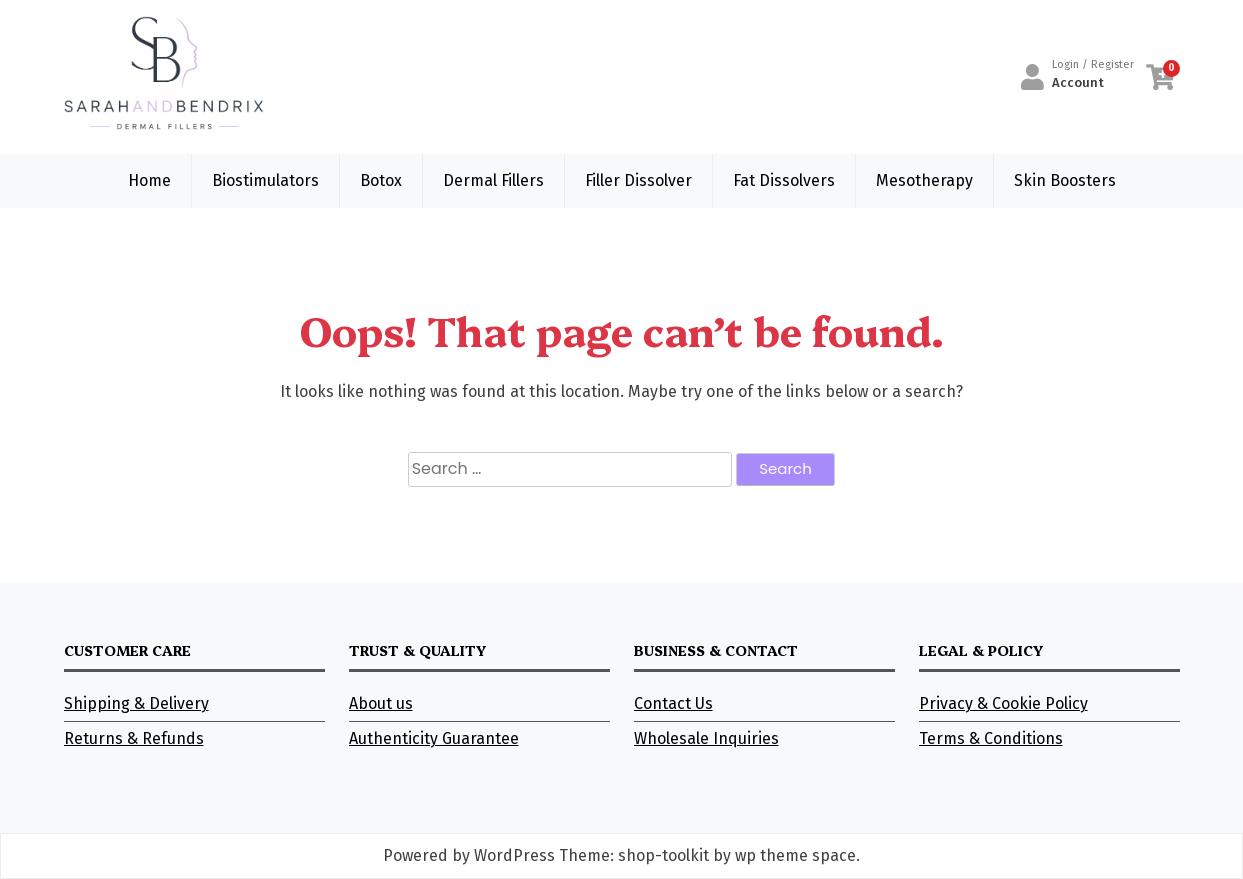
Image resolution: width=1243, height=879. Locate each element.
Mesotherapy (924, 180)
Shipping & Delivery (136, 703)
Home (149, 180)
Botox (381, 180)
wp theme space (795, 855)
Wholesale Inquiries (706, 738)
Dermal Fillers (493, 180)
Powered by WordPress (469, 855)
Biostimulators (265, 180)
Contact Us (673, 703)
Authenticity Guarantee (434, 738)
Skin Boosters (1065, 180)
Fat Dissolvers (784, 180)
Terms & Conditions (991, 738)
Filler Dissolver (638, 180)
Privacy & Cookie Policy (1003, 703)
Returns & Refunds (134, 738)
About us (381, 703)
